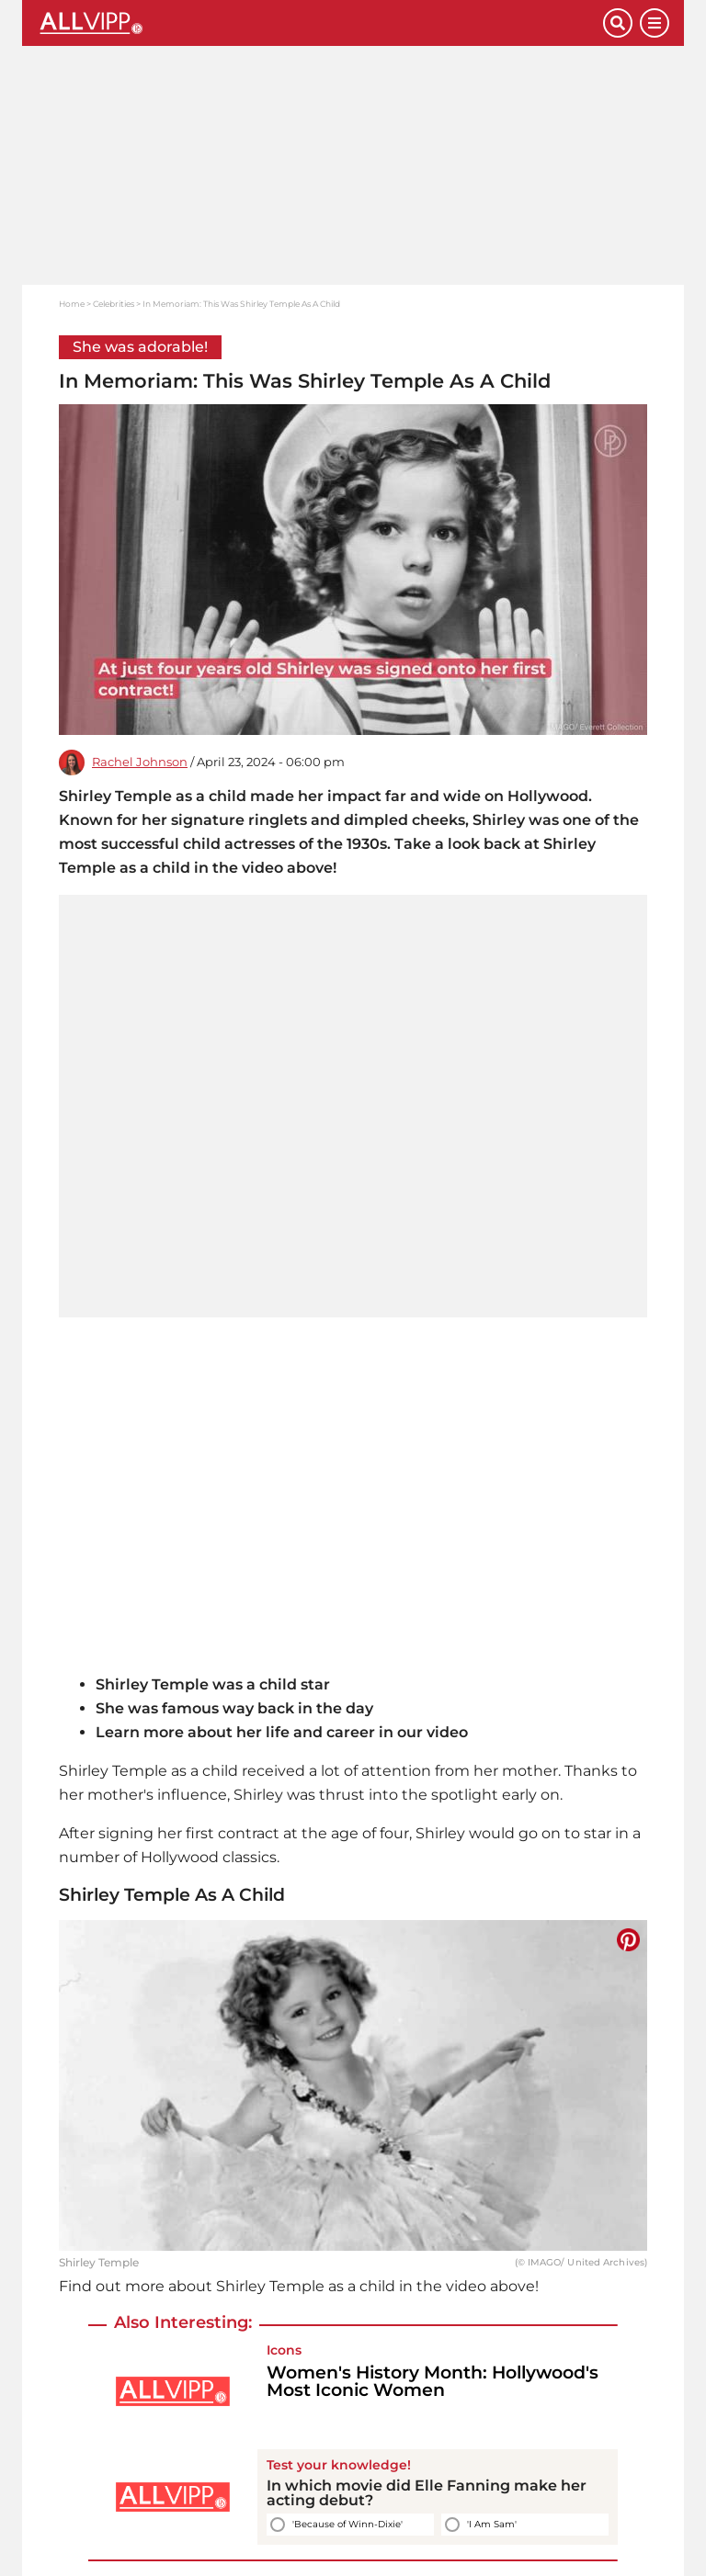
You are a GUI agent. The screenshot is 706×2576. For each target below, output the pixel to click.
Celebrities (113, 304)
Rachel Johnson (140, 762)
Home (72, 304)
